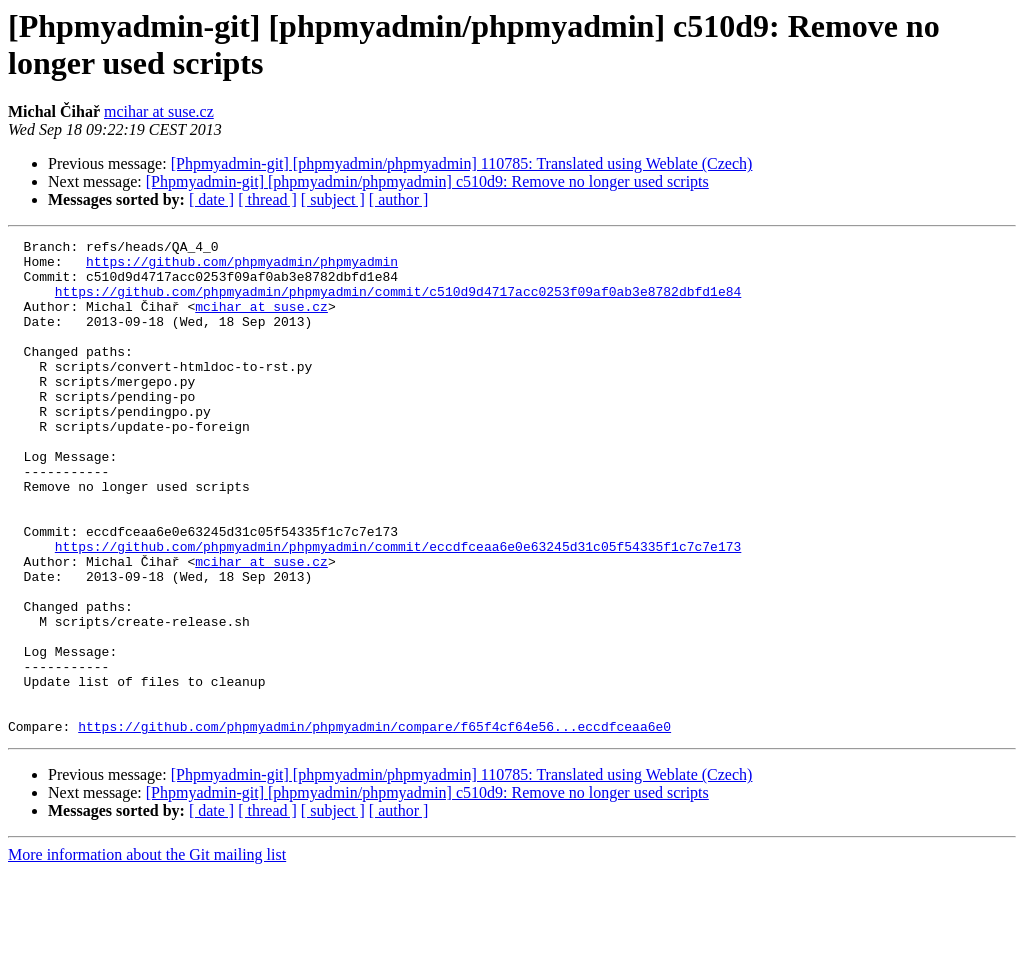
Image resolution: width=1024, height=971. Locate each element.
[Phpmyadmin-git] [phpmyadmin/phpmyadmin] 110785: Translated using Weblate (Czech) (462, 163)
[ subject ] (333, 199)
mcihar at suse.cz (159, 111)
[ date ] (211, 199)
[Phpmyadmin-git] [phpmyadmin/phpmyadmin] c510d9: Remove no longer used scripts (427, 181)
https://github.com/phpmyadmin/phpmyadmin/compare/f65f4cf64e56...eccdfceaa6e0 (374, 825)
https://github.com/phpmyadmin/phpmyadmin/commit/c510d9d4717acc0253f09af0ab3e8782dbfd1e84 (398, 303)
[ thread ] (267, 199)
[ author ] (399, 199)
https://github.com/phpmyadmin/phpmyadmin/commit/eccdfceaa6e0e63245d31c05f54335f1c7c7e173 (398, 609)
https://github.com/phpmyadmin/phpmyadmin (242, 267)
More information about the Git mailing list (147, 953)
